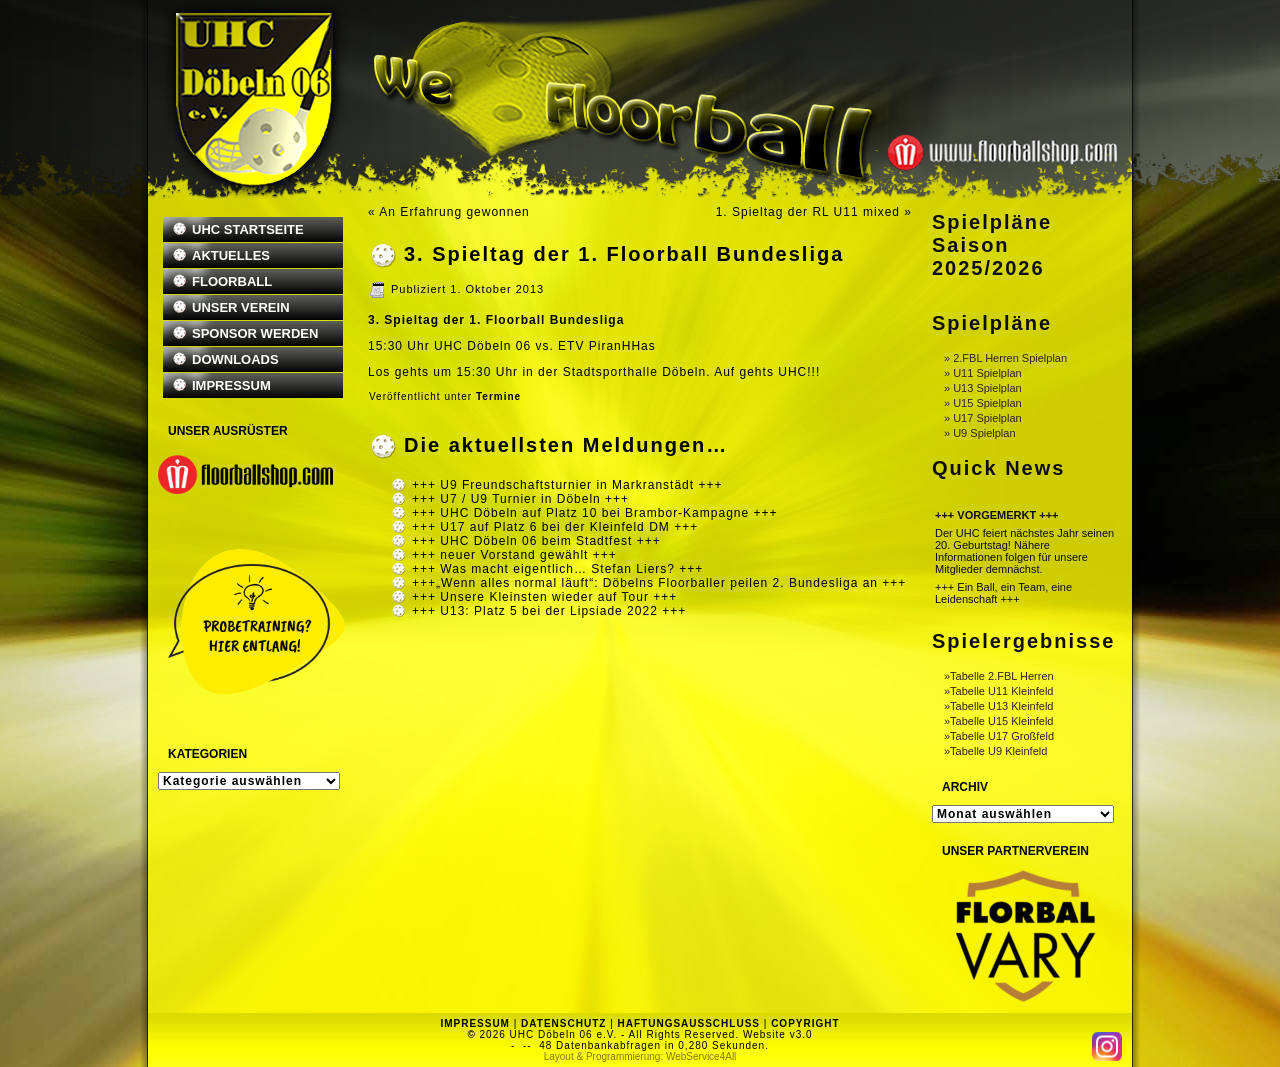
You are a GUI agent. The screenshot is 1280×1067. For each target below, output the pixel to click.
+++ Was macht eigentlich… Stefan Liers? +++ (557, 569)
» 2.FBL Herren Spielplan (1005, 358)
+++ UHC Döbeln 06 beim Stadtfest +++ (536, 541)
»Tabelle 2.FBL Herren (999, 676)
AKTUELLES (231, 255)
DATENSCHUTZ (563, 1023)
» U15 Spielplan (983, 403)
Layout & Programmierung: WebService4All (640, 1056)
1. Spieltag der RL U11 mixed (808, 212)
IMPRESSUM (231, 385)
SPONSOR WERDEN (255, 333)
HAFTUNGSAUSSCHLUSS (689, 1023)
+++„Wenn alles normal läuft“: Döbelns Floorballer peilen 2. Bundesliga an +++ (659, 583)
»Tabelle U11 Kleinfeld (998, 691)
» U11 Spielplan (983, 373)
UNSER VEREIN (241, 307)
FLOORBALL (232, 281)
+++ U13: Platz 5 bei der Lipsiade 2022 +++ (549, 611)
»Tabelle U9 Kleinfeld (995, 751)
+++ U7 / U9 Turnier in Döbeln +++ (520, 499)
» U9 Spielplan (980, 433)
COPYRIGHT (805, 1023)
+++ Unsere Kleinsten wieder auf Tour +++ (544, 597)
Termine (498, 396)
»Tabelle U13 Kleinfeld (998, 706)
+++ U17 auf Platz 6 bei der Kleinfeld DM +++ (555, 527)
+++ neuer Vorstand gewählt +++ (514, 555)
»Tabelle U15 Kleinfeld (998, 721)
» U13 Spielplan (983, 388)
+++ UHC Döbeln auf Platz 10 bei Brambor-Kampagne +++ (595, 513)
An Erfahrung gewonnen (454, 212)
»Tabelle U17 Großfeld (999, 736)
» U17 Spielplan (983, 418)
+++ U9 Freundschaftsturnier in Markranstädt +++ (567, 485)
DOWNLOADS (235, 359)
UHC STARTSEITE (248, 229)
